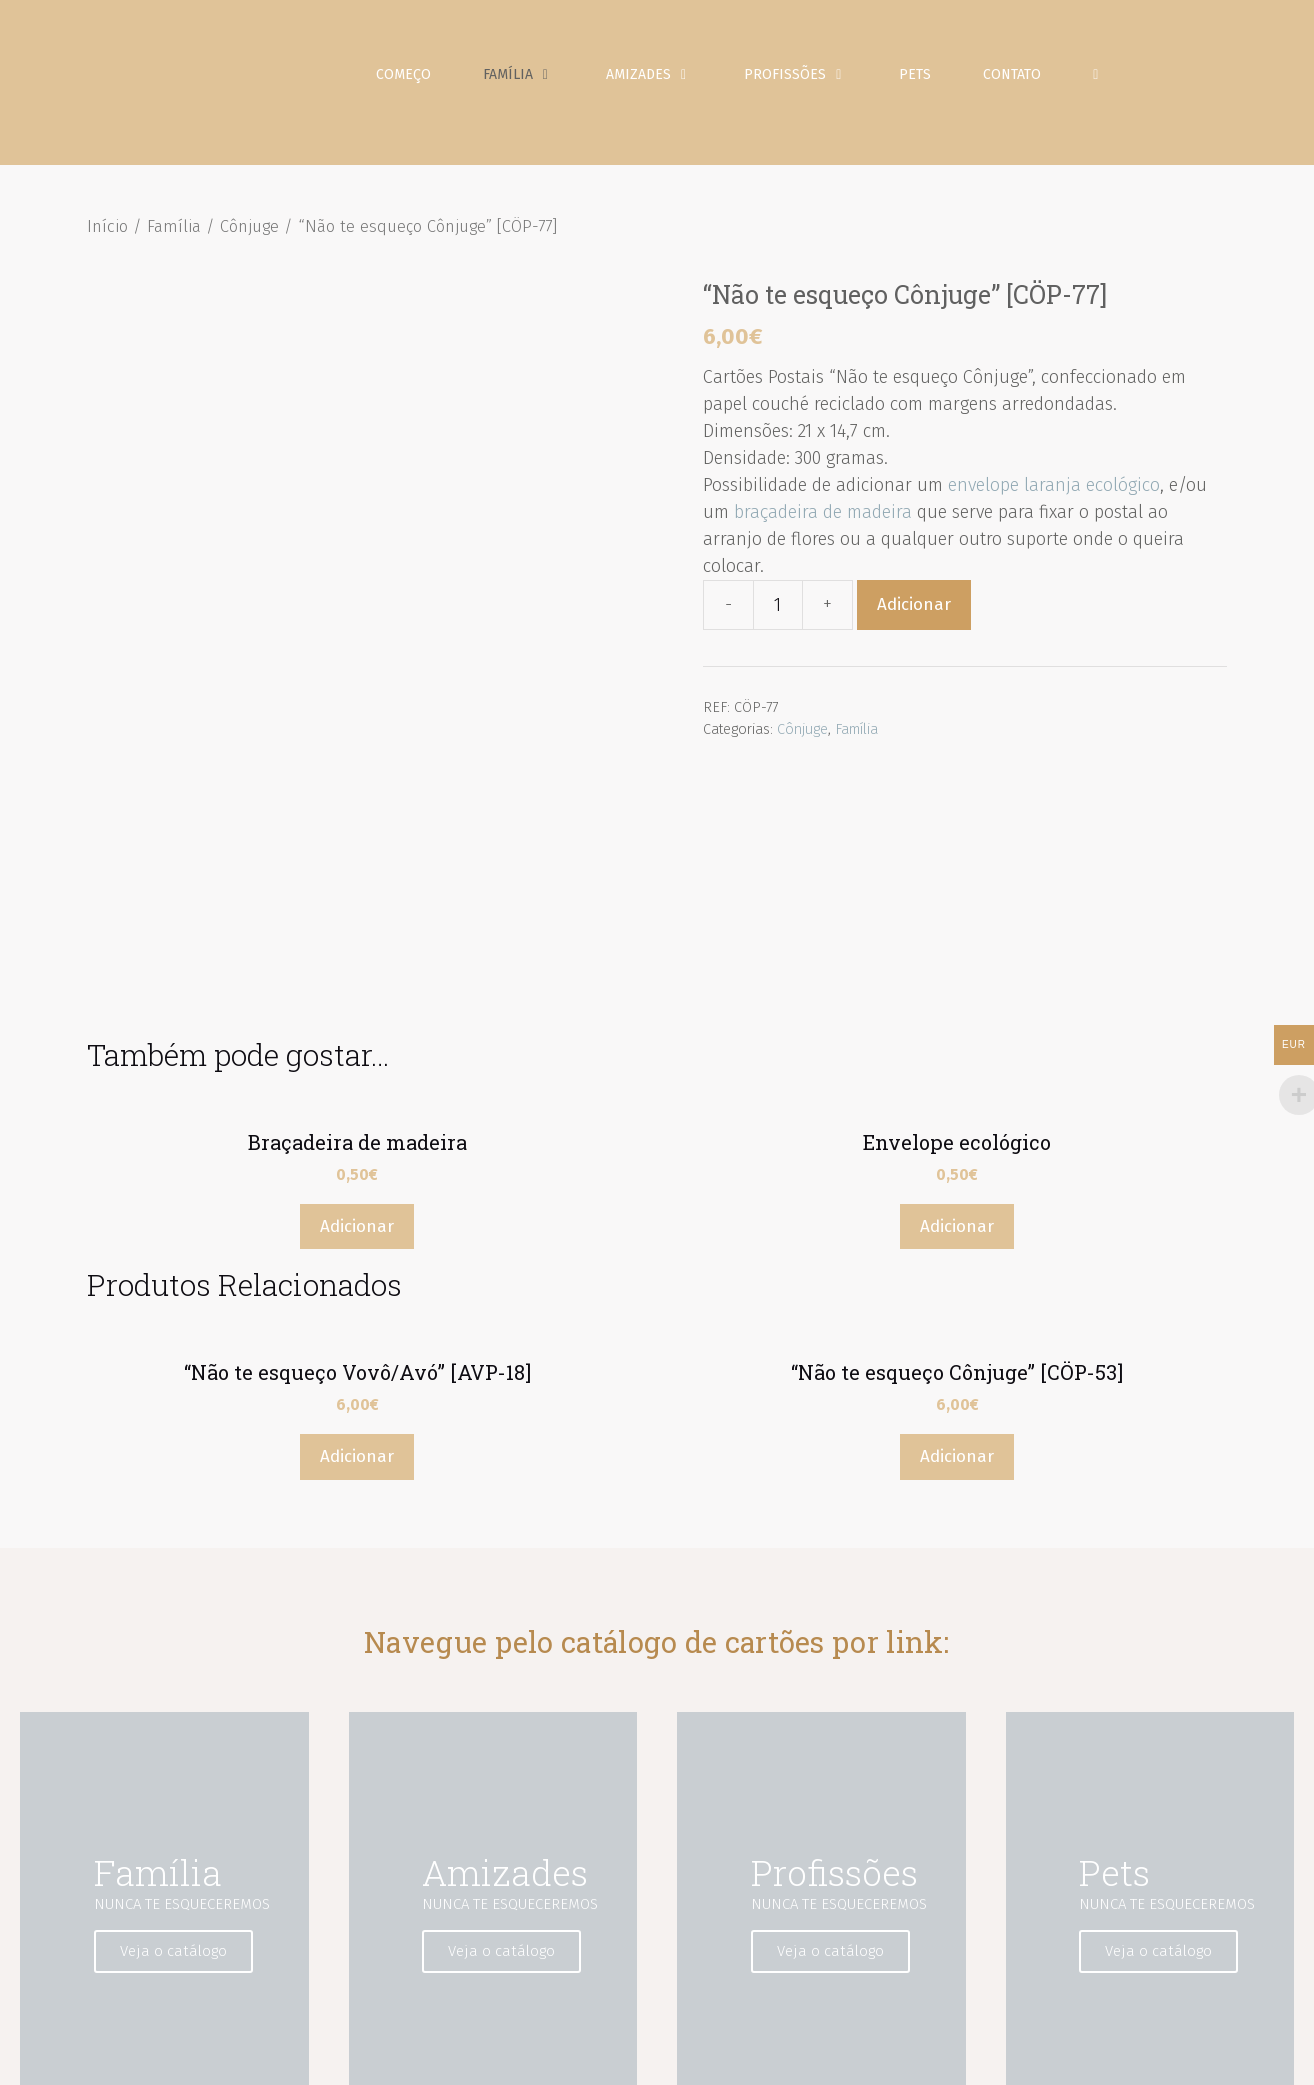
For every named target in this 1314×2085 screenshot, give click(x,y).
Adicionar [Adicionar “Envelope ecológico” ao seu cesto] (957, 1017)
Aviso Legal (715, 2054)
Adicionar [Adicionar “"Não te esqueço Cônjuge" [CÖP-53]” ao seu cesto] (957, 1248)
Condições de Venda (1128, 2054)
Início (107, 236)
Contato (1017, 79)
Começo (408, 79)
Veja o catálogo (179, 1743)
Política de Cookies (987, 2054)
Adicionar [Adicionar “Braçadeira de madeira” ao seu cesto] (357, 1017)
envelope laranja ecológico (1054, 495)
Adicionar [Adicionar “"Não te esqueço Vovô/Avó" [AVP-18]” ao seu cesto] (357, 1248)
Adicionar (914, 614)
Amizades (667, 80)
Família (536, 80)
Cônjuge (249, 236)
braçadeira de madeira (823, 522)
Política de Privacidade (839, 2054)
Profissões (813, 80)
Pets (920, 79)
